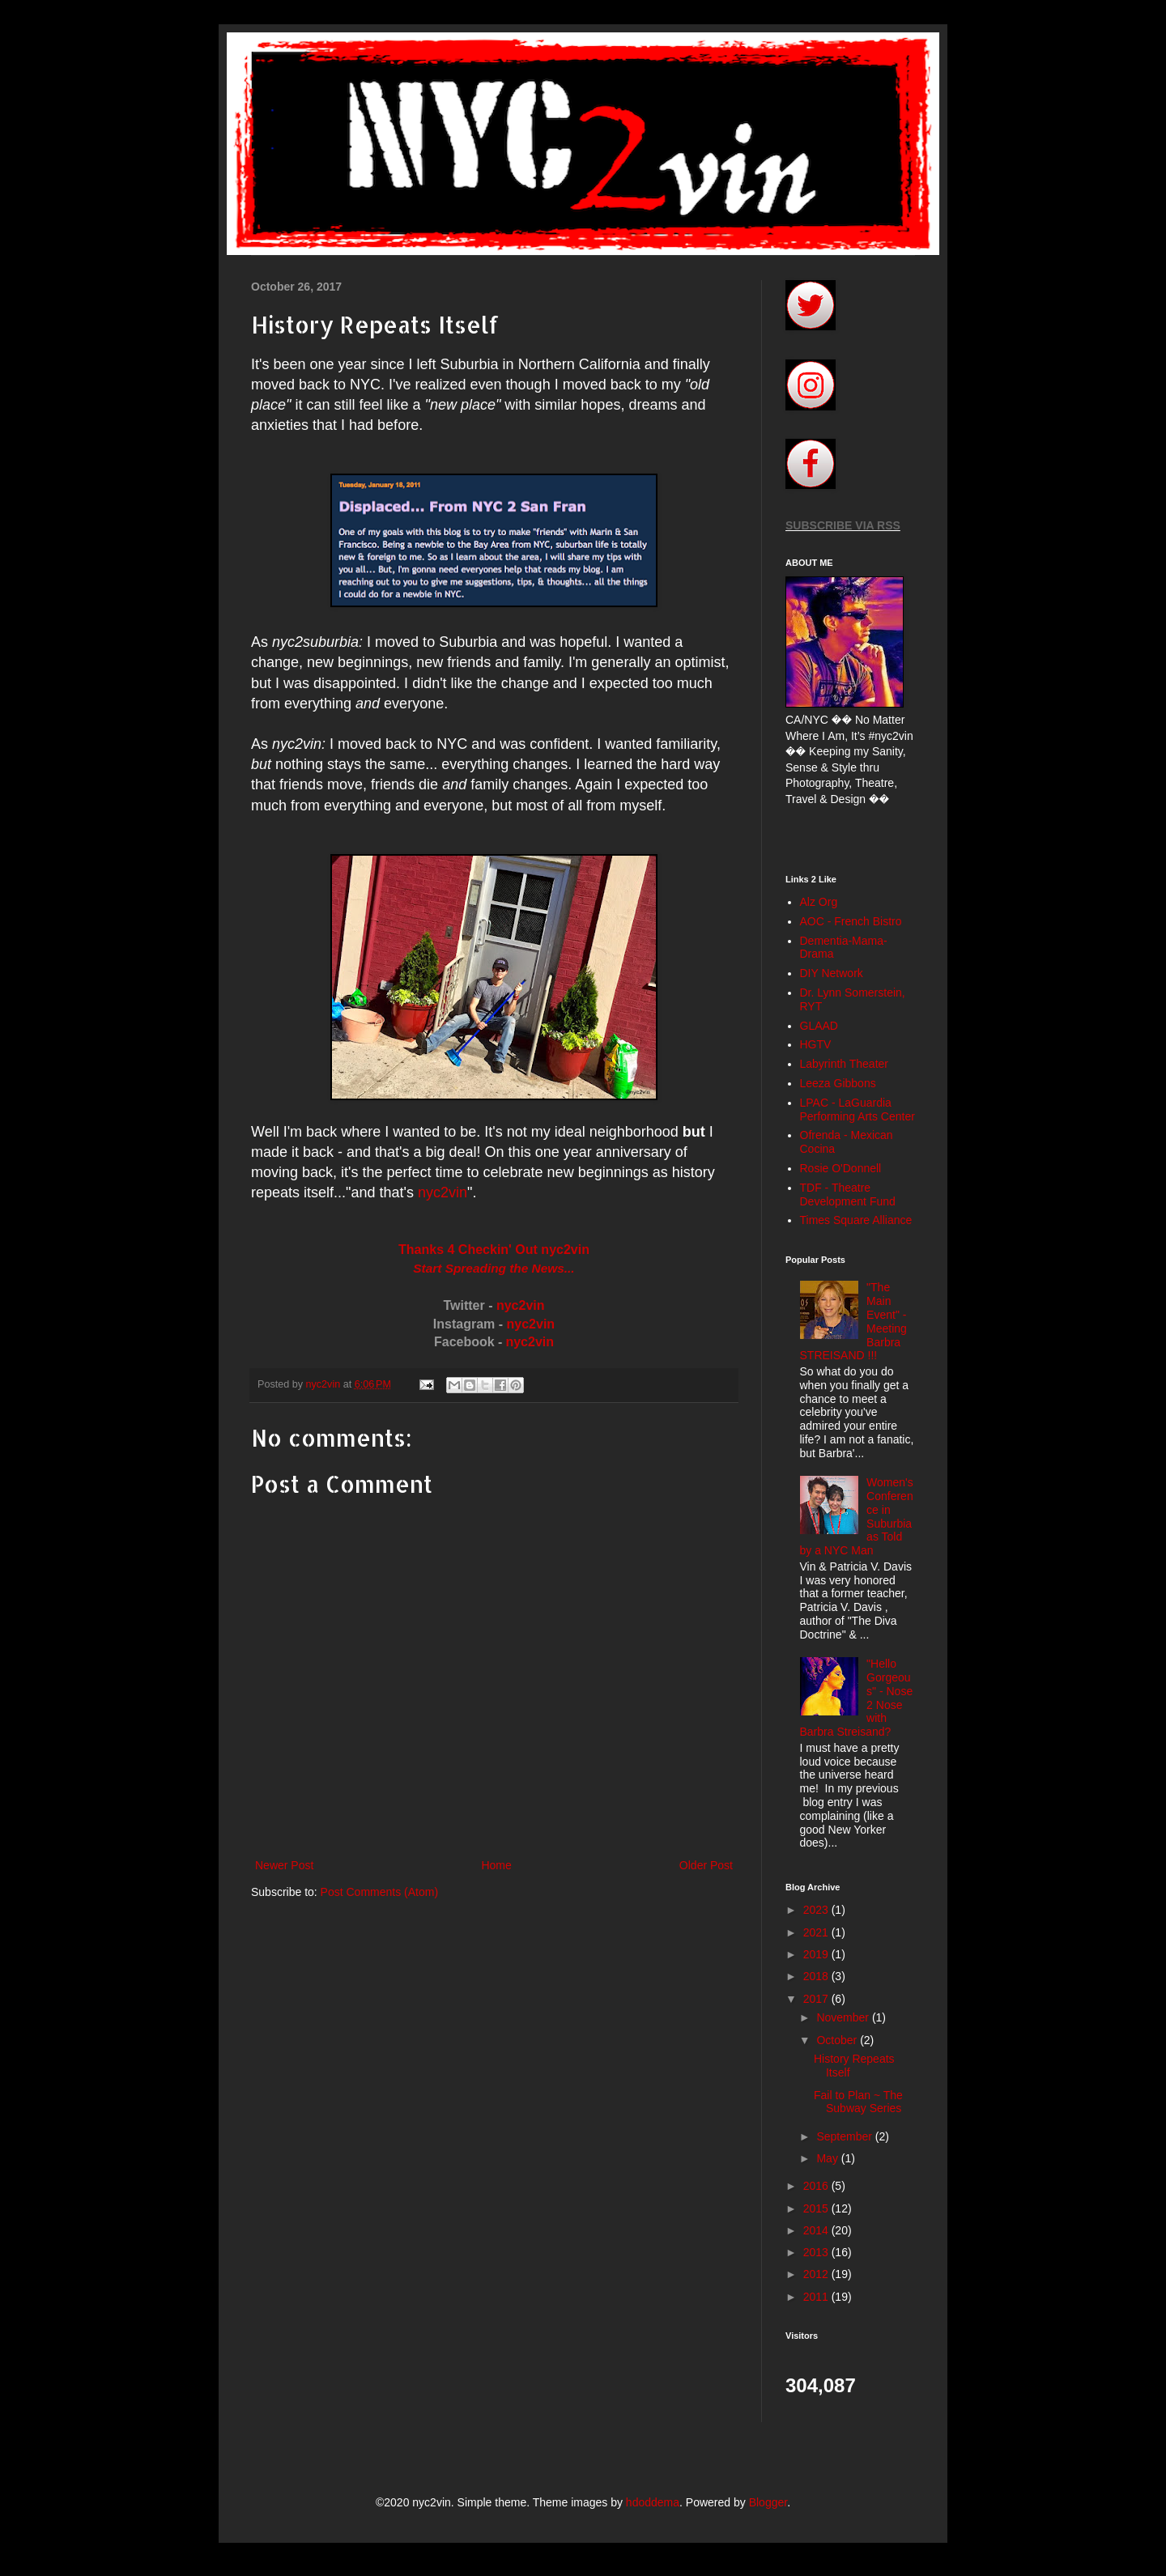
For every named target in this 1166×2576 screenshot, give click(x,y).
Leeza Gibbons (838, 1083)
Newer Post (284, 1865)
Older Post (706, 1865)
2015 (817, 2208)
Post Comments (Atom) (379, 1891)
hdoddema (652, 2502)
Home (496, 1865)
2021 (817, 1932)
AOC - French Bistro (851, 921)
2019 (817, 1954)
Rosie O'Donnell (841, 1168)
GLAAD (819, 1025)
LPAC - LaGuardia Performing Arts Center (857, 1109)
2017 (817, 1998)
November (843, 2017)
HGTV (816, 1044)
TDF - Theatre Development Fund (848, 1194)
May (828, 2158)
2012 (817, 2274)
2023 (817, 1909)
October (838, 2040)
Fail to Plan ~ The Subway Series (858, 2102)
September (845, 2136)
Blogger (768, 2502)
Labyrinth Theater (844, 1063)
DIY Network (831, 973)
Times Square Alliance (856, 1220)
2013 (817, 2252)
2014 (817, 2230)
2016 (817, 2185)
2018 (817, 1976)
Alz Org (819, 901)
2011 (817, 2296)
